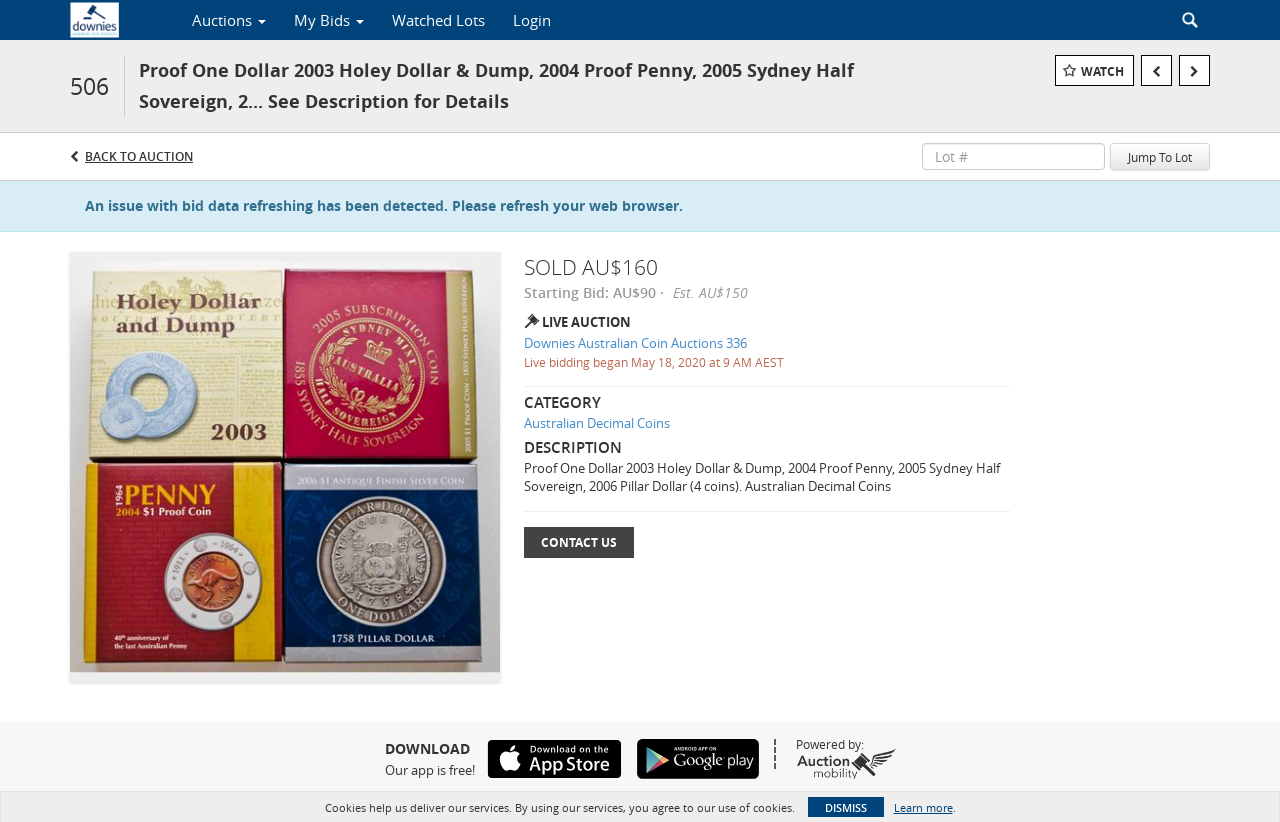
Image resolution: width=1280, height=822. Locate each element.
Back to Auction (139, 156)
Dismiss (846, 807)
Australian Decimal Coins (597, 423)
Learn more (923, 807)
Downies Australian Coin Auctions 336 (635, 343)
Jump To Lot (1160, 157)
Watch (1102, 71)
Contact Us (579, 542)
